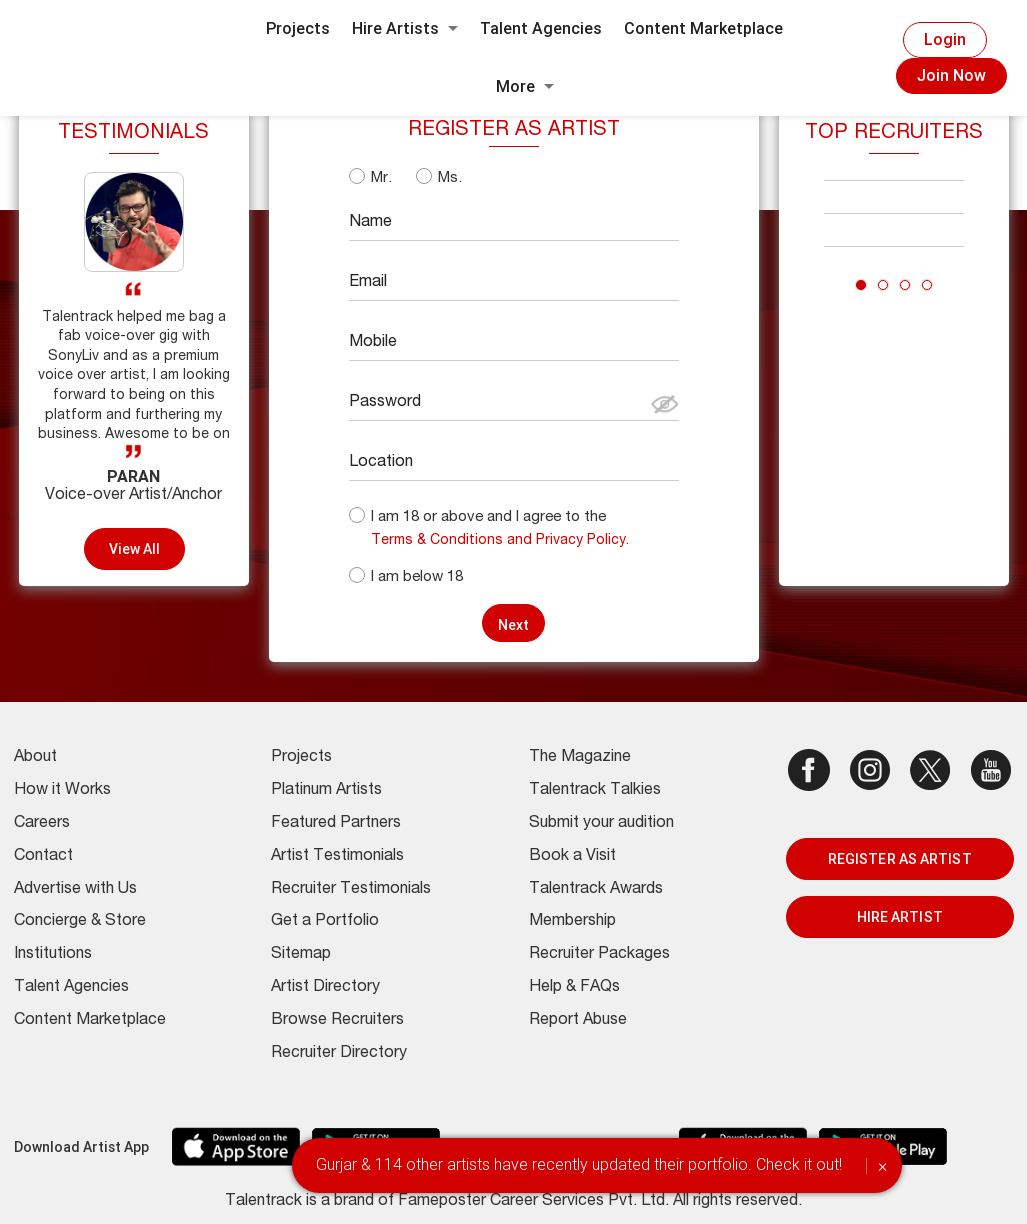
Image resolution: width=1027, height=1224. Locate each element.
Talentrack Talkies (595, 791)
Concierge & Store (80, 922)
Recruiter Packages (599, 955)
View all (135, 549)
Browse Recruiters (337, 1021)
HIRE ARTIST (900, 917)
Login (945, 39)
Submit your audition (601, 824)
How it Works (62, 791)
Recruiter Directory (339, 1054)
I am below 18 (417, 577)
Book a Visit (572, 857)
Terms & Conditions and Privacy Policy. (500, 541)
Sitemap (301, 955)
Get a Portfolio (325, 922)
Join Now (951, 75)
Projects (298, 28)
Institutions (53, 955)
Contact (43, 857)
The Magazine (580, 758)
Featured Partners (336, 824)
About (35, 758)
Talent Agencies (541, 28)
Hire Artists (405, 28)
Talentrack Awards (596, 890)
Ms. (450, 178)
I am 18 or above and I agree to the (488, 517)
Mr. (381, 178)
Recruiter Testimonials (351, 890)
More (525, 86)
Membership (572, 922)
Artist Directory (325, 988)
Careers (42, 824)
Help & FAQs (574, 988)
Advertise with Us (75, 890)
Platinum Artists (326, 791)
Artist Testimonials (337, 857)
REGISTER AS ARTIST (900, 859)
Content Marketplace (703, 28)
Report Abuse (578, 1021)
